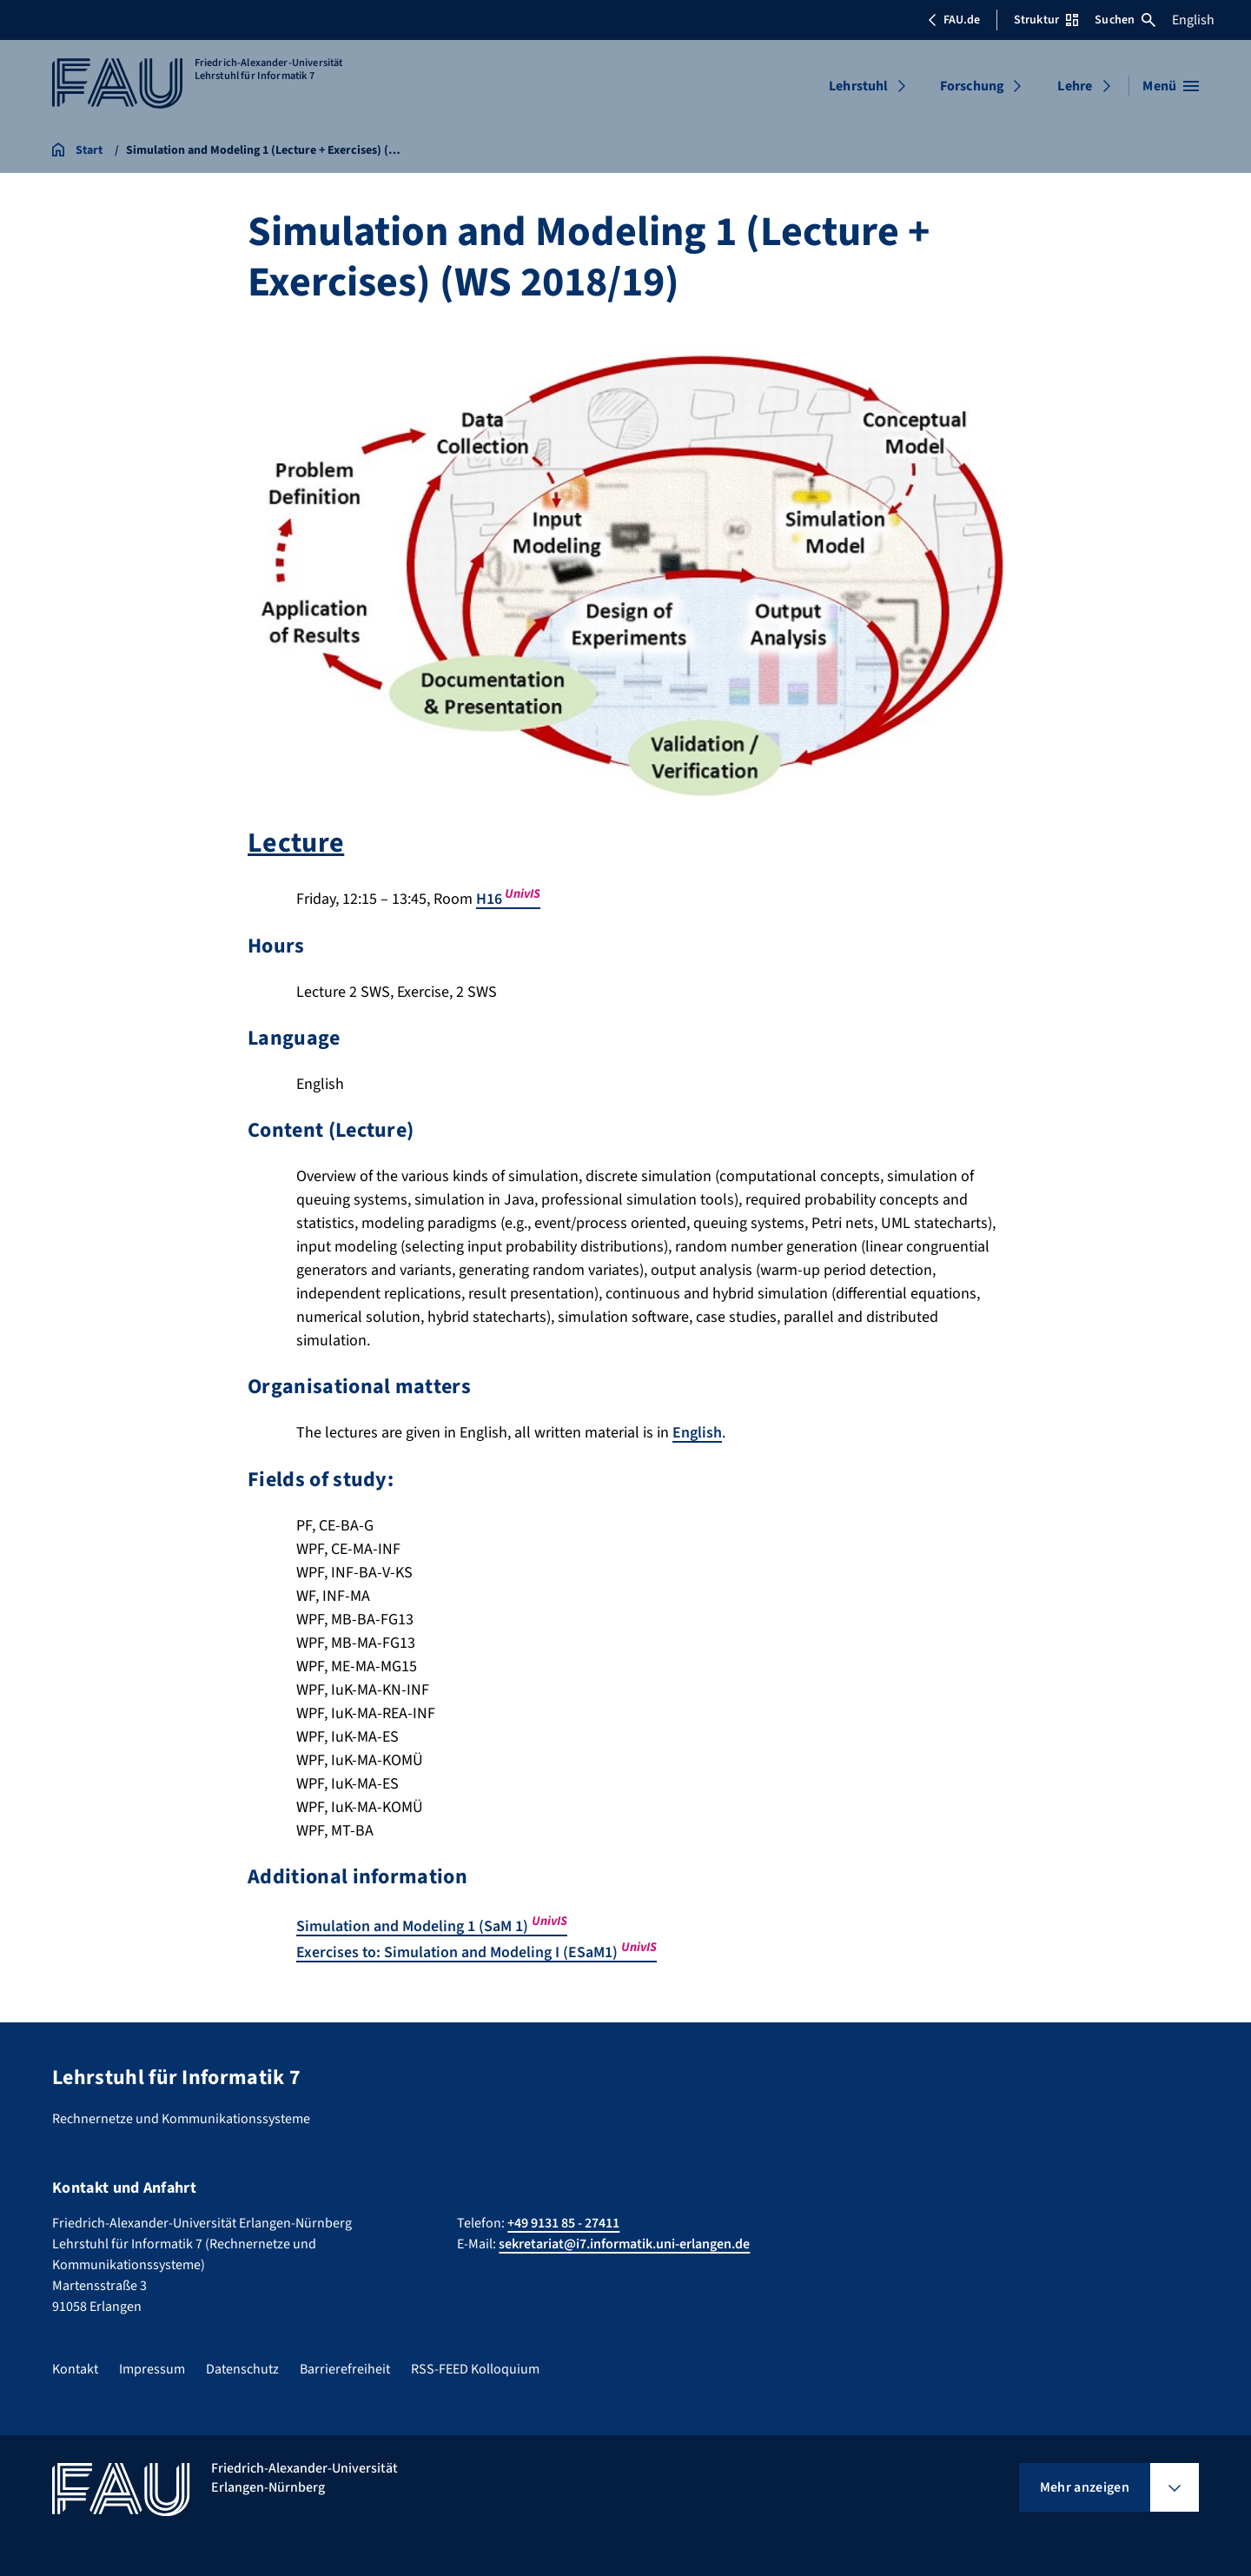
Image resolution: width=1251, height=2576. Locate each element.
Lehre (1074, 86)
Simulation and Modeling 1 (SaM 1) (432, 1924)
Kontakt (75, 2365)
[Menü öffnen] (1170, 86)
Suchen (1125, 20)
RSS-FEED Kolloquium (475, 2365)
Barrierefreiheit (345, 2365)
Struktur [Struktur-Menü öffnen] (1046, 20)
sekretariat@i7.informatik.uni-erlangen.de (624, 2240)
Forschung (972, 86)
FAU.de (954, 20)
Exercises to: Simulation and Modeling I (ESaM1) (477, 1951)
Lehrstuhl (858, 86)
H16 (508, 899)
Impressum (152, 2365)
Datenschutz (242, 2365)
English (1193, 20)
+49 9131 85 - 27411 (563, 2219)
